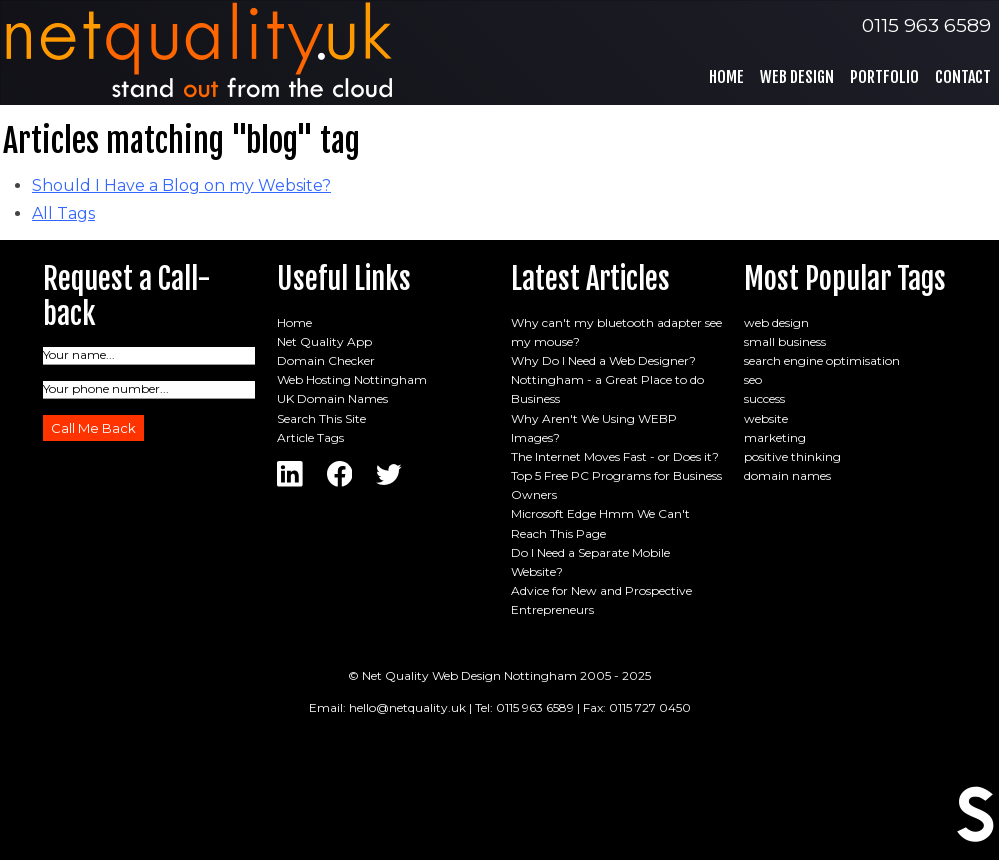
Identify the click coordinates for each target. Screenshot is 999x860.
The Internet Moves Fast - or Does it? (615, 456)
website (766, 418)
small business (785, 341)
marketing (775, 437)
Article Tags (310, 437)
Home (726, 77)
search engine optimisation (822, 360)
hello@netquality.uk (407, 707)
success (764, 398)
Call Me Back (93, 428)
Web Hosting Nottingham (352, 379)
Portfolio (884, 77)
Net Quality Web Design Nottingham (469, 675)
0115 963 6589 (926, 25)
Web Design (797, 77)
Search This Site (321, 418)
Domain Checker (326, 360)
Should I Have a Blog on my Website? (181, 185)
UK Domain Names (332, 398)
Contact (963, 77)
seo (753, 379)
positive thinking (792, 456)
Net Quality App (324, 341)
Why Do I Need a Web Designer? (603, 360)
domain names (787, 475)
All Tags (63, 213)
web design (776, 322)
